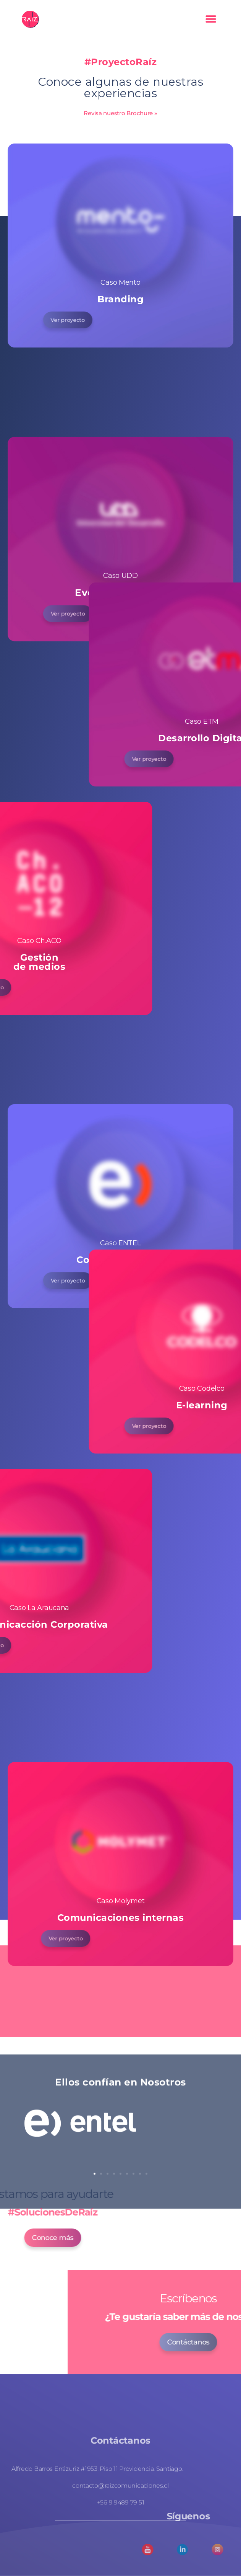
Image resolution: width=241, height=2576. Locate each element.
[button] (211, 19)
